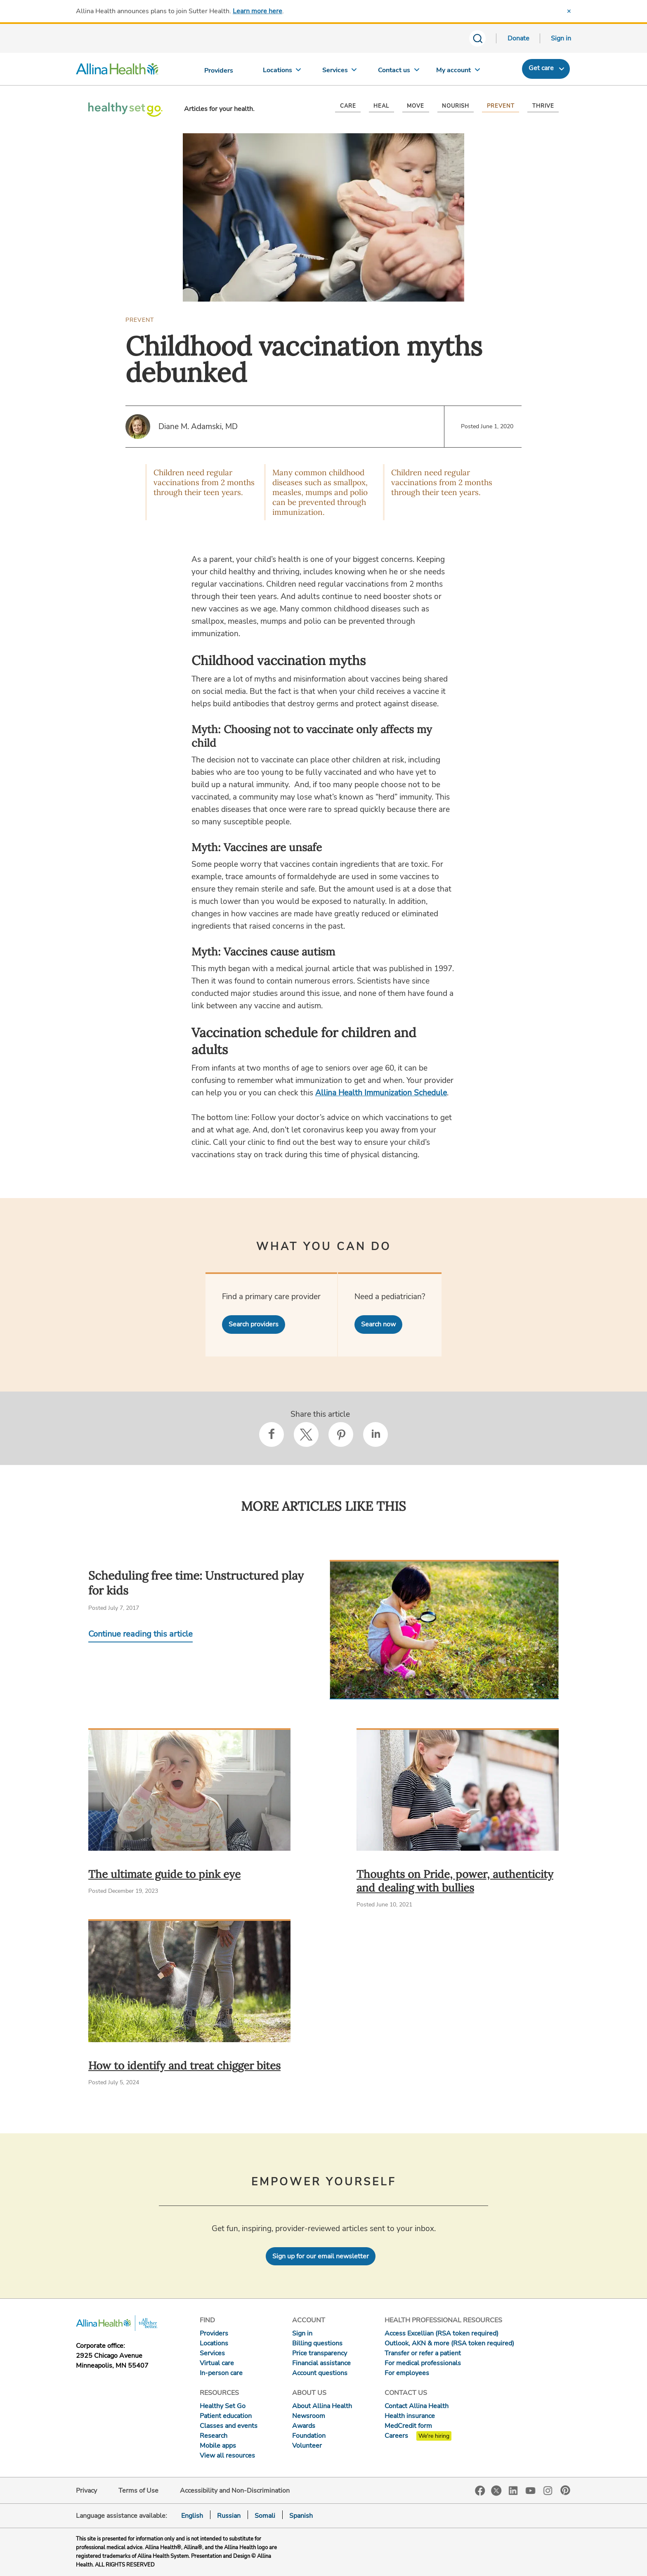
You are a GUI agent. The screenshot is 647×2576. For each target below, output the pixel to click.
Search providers (254, 1324)
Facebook (480, 2491)
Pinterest (565, 2490)
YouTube (530, 2490)
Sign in (561, 38)
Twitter (496, 2490)
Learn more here (257, 11)
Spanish (301, 2515)
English (192, 2515)
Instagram (548, 2490)
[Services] (340, 72)
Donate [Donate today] (518, 38)
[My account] (458, 72)
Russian (229, 2515)
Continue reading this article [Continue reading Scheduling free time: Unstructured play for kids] (140, 1633)
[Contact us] (399, 72)
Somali (265, 2515)
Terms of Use (138, 2490)
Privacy (86, 2490)
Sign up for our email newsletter (320, 2256)
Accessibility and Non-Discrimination (235, 2490)
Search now (378, 1324)
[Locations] (282, 72)
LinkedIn (513, 2490)
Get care (541, 68)
